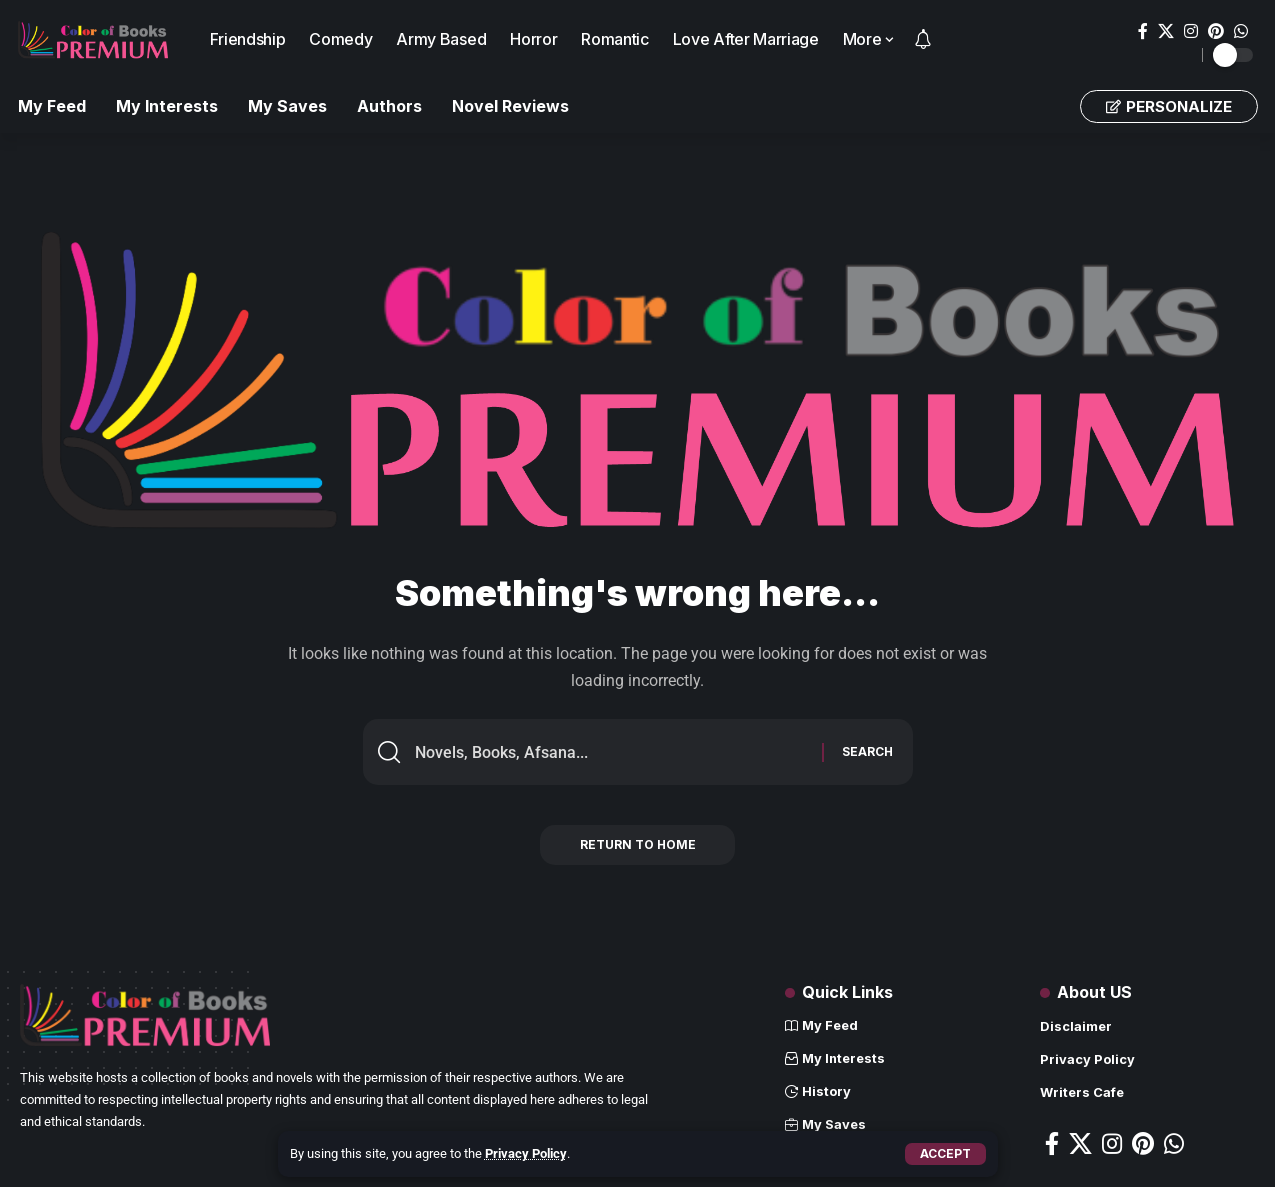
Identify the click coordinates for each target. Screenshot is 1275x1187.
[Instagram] (1191, 31)
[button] (945, 1154)
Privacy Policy (526, 1153)
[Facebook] (1143, 31)
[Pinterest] (1216, 31)
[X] (1166, 31)
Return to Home (638, 845)
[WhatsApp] (1241, 31)
